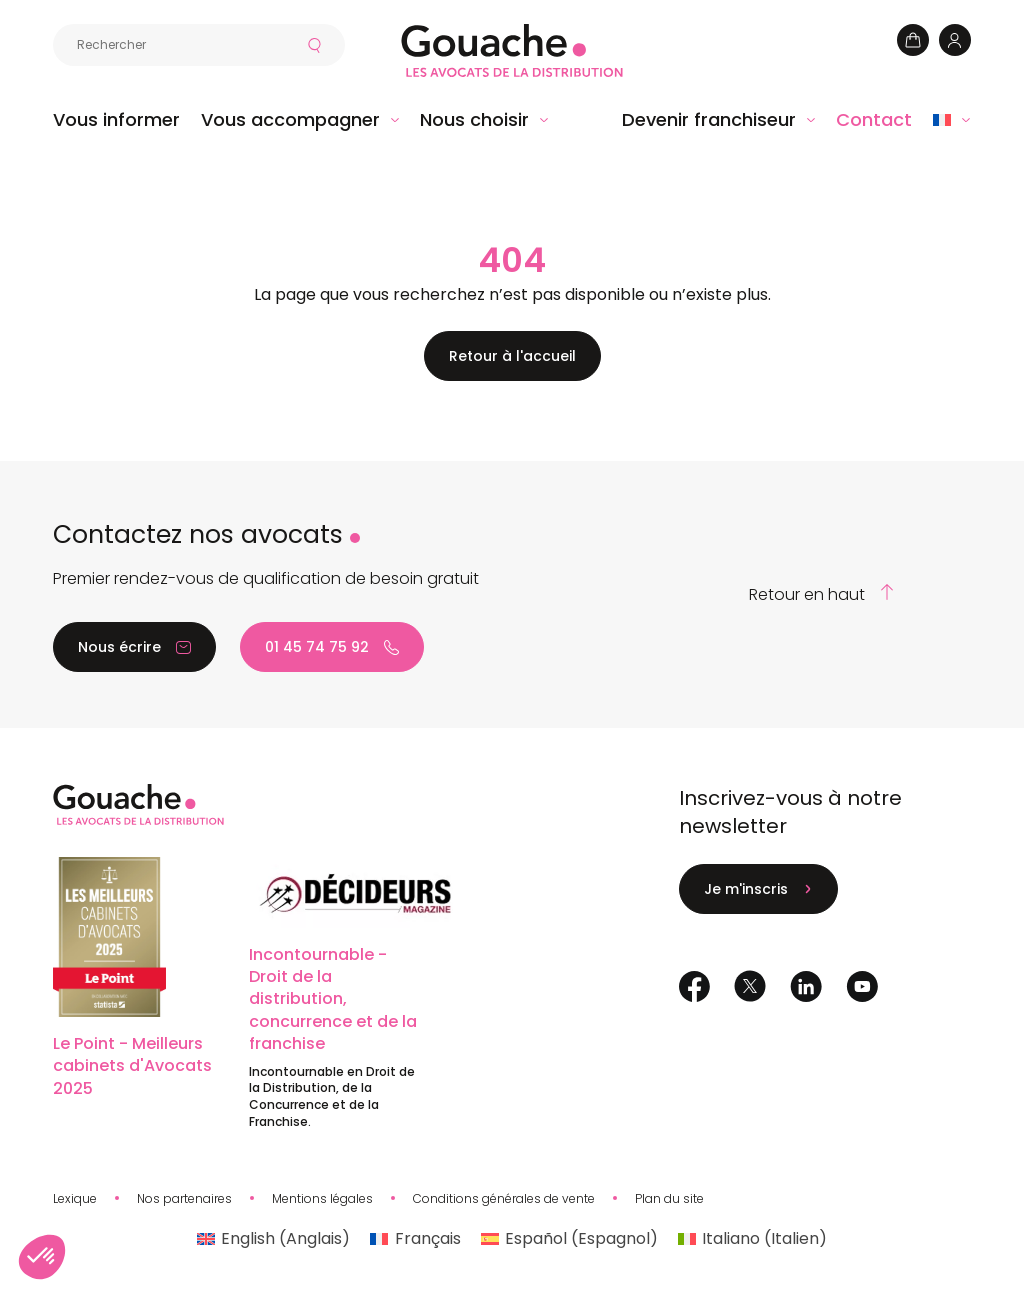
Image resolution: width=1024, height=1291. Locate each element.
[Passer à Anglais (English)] (273, 1239)
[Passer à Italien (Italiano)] (752, 1239)
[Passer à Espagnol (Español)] (569, 1239)
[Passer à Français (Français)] (415, 1239)
